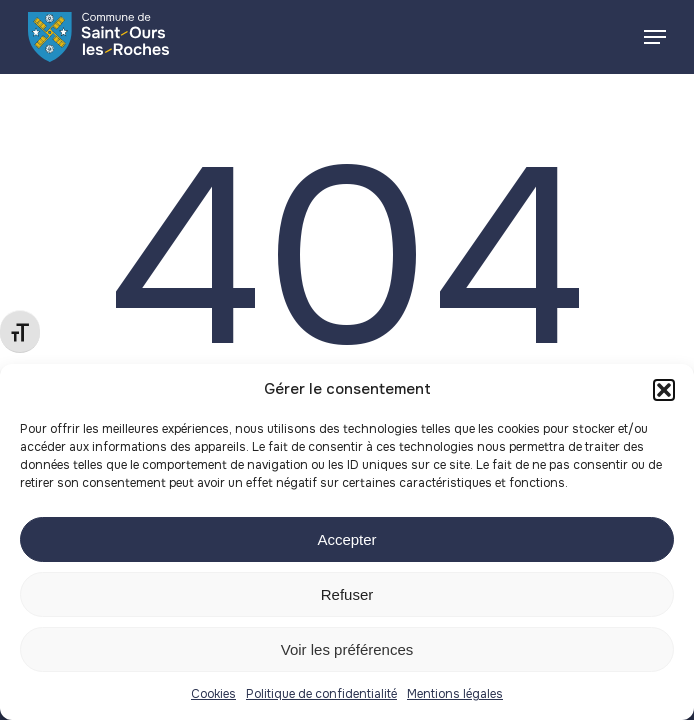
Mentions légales (455, 694)
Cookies (213, 694)
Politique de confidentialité (321, 694)
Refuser (347, 594)
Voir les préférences (347, 649)
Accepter (346, 539)
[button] (664, 390)
